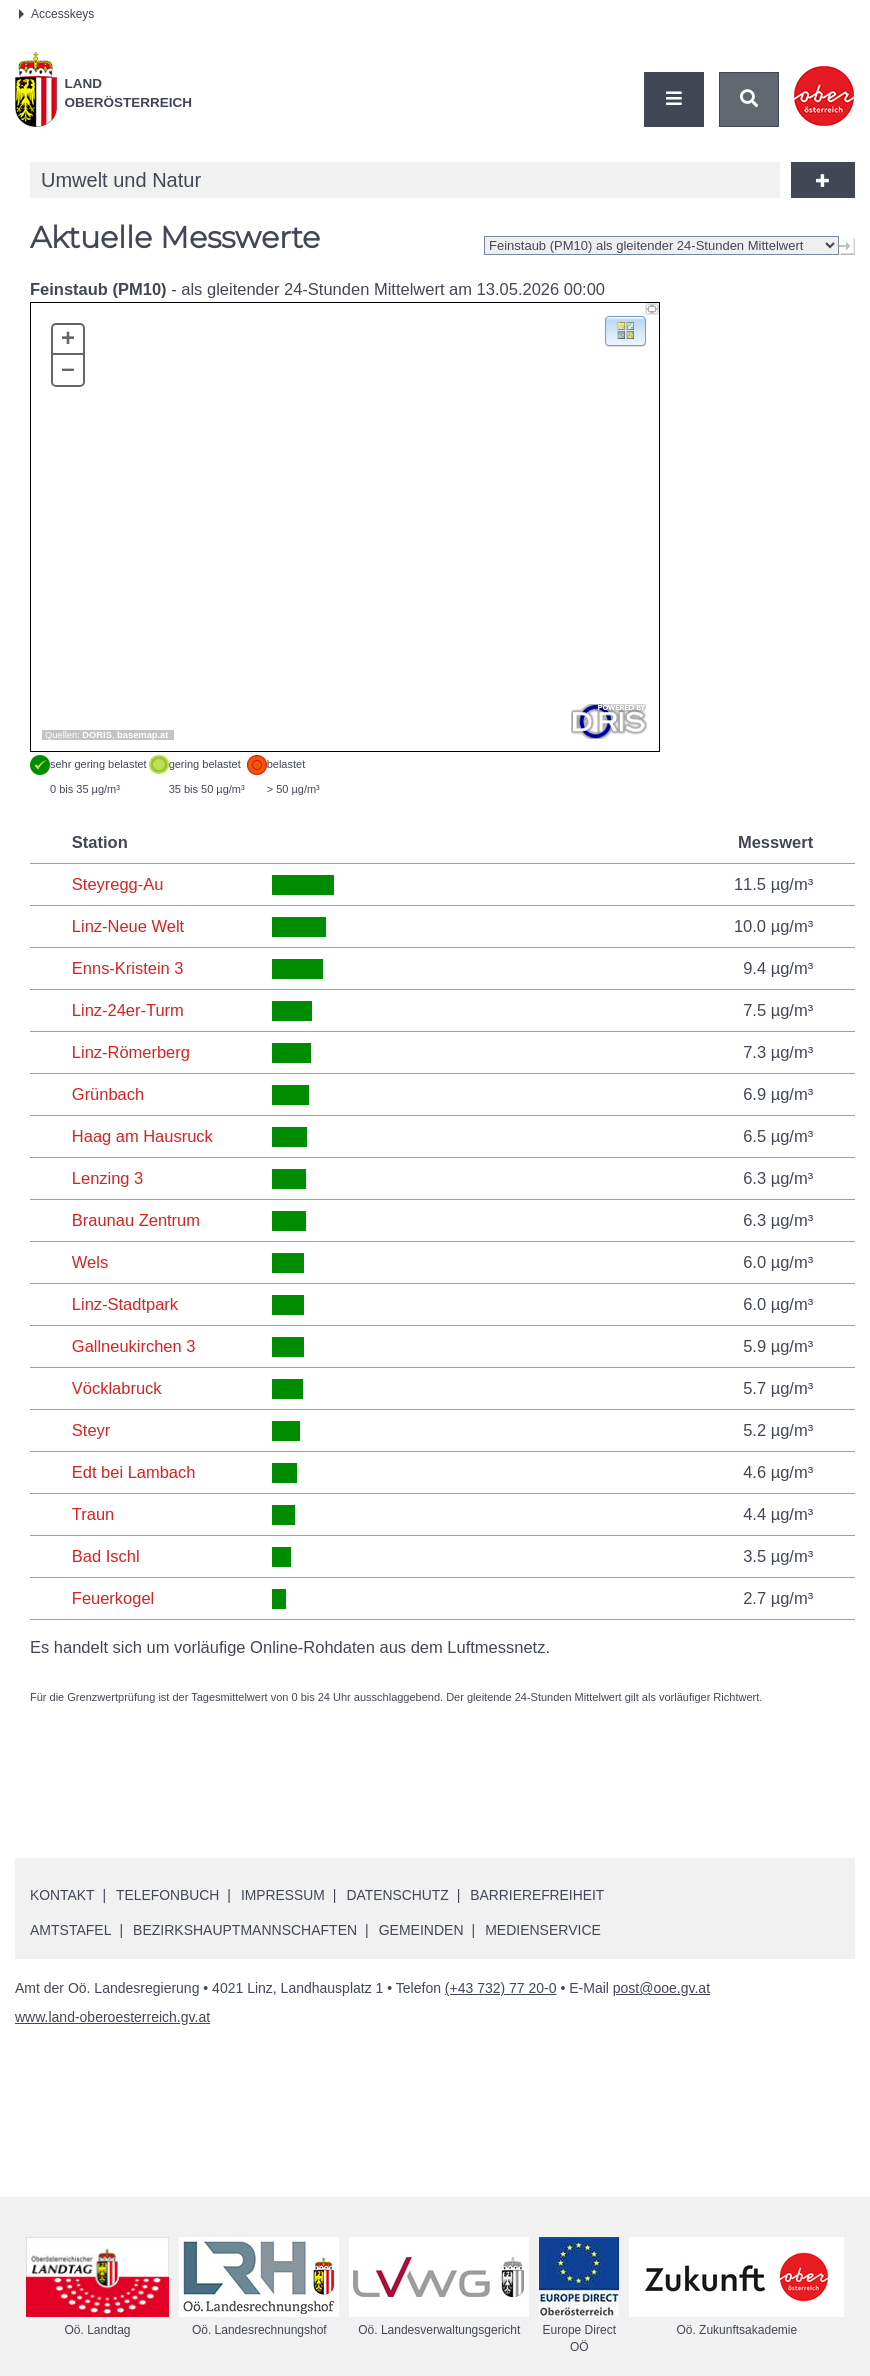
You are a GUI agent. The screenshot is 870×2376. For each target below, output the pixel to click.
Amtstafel (70, 1930)
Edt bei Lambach (134, 1472)
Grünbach (108, 1094)
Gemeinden (421, 1930)
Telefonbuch (169, 1895)
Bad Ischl (106, 1556)
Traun (93, 1514)
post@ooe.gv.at (661, 1988)
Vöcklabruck (117, 1388)
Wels (90, 1262)
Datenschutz (400, 1895)
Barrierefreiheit (541, 1895)
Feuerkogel (113, 1598)
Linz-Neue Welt (128, 926)
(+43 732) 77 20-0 (501, 1988)
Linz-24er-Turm (128, 1010)
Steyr (91, 1430)
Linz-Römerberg (131, 1052)
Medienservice (543, 1930)
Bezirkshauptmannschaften (245, 1930)
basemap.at (142, 735)
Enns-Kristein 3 (128, 968)
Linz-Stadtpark (125, 1304)
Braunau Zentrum (136, 1220)
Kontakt (62, 1895)
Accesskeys (56, 14)
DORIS (97, 735)
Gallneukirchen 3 (134, 1346)
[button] (625, 329)
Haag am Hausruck (142, 1136)
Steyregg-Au (118, 884)
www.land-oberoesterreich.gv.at (112, 2017)
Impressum (285, 1895)
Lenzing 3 (108, 1178)
